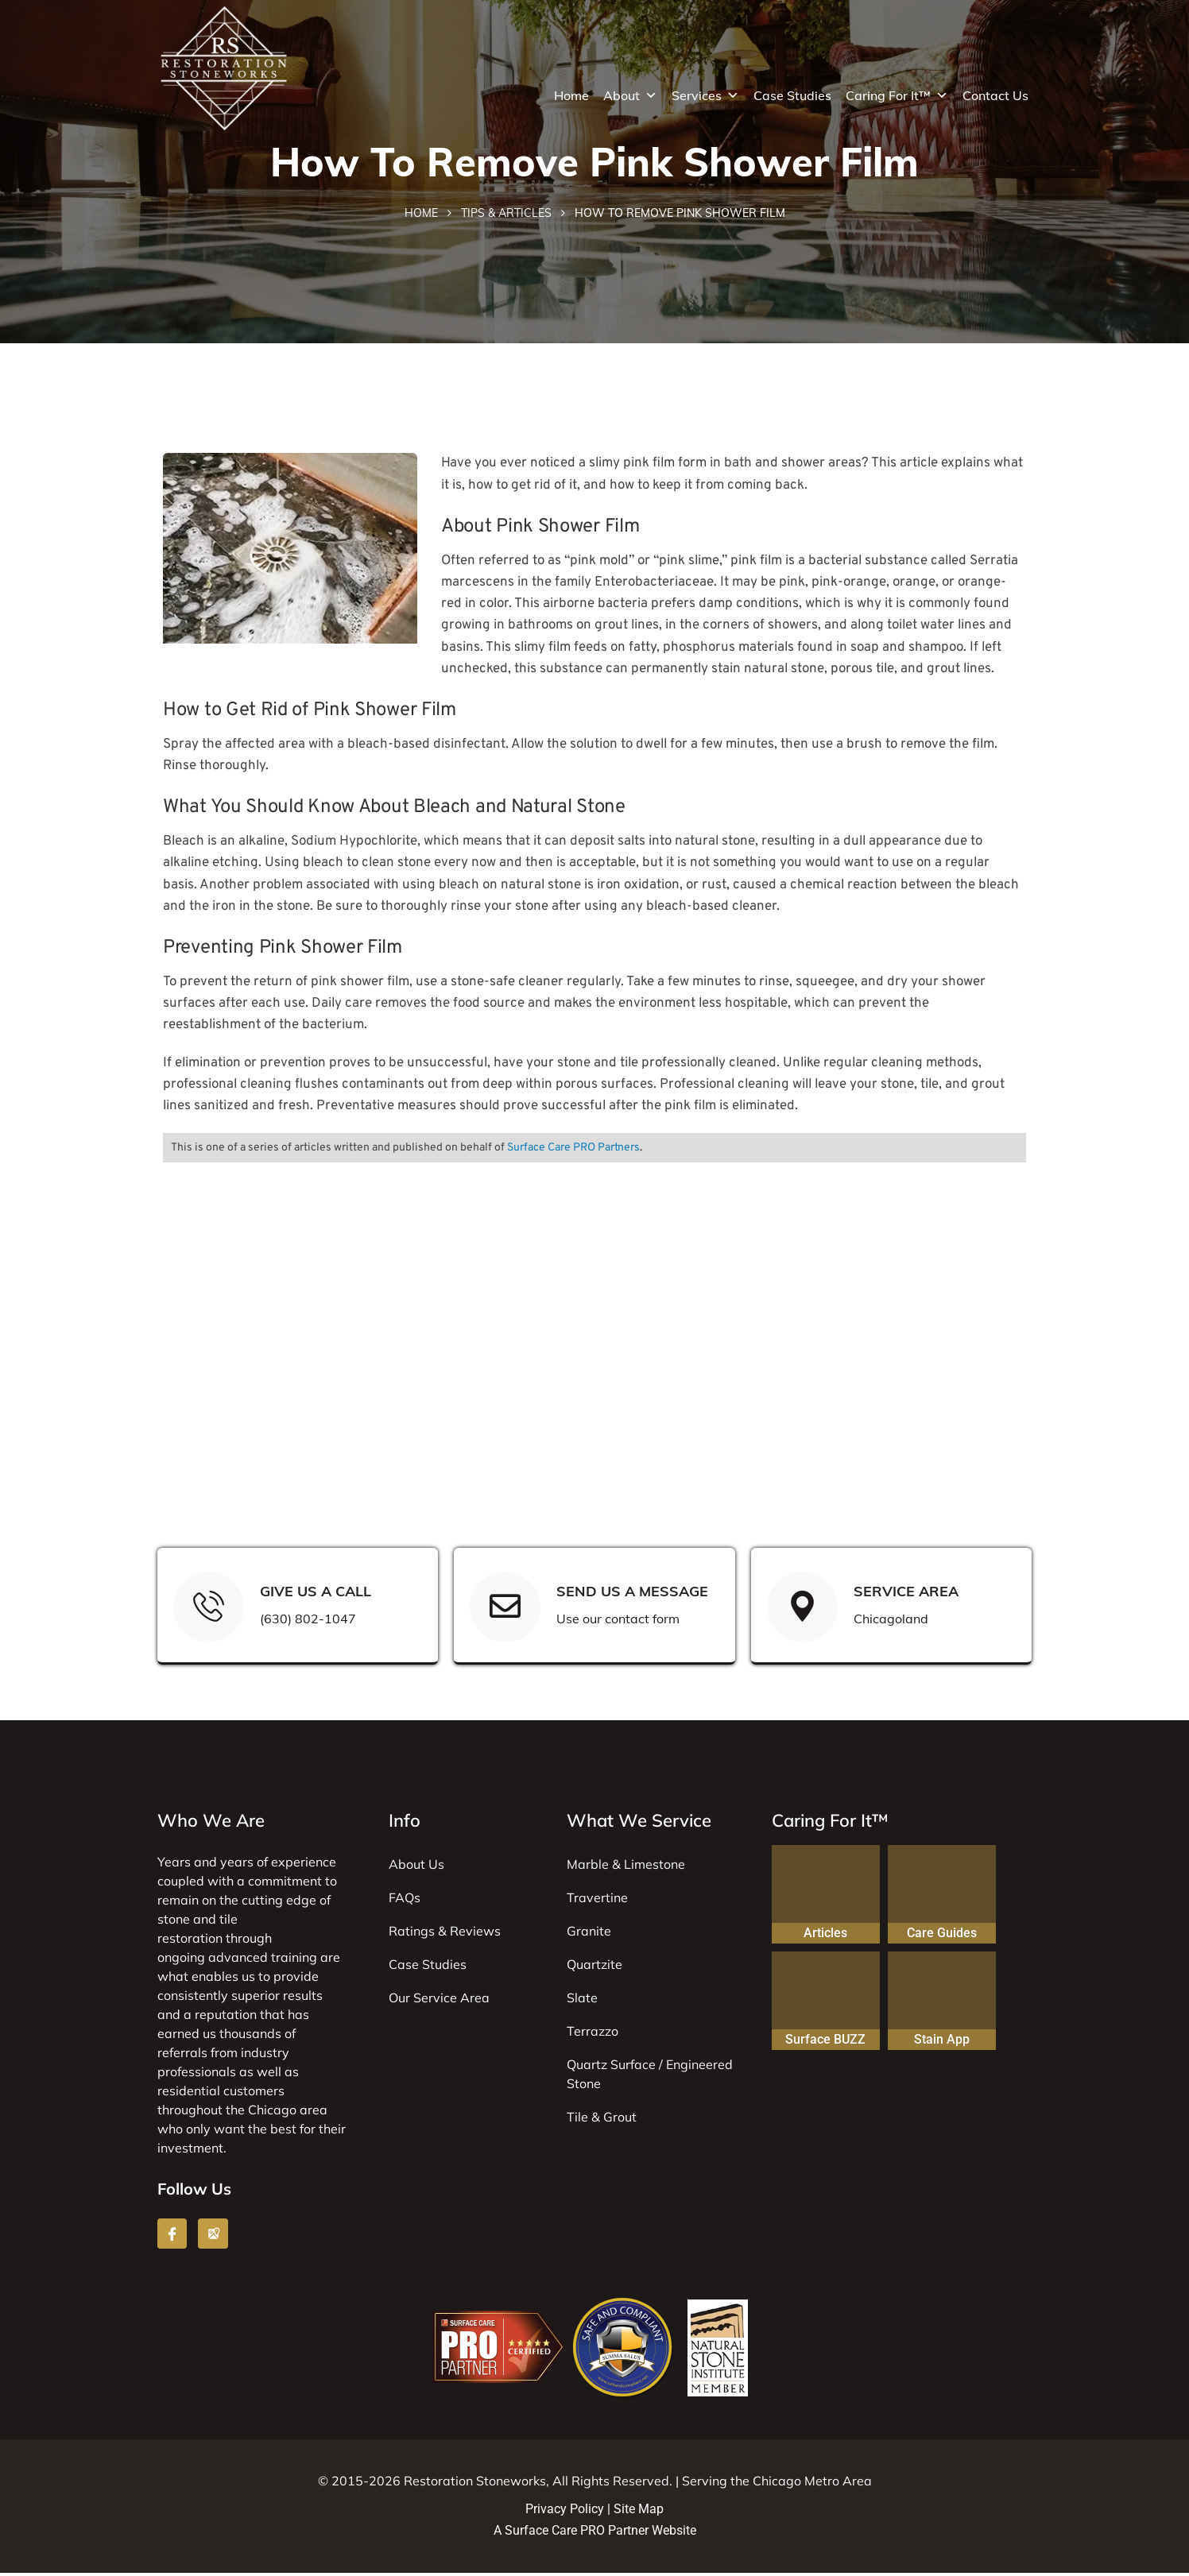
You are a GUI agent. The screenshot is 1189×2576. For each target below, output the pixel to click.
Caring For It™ (897, 95)
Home (571, 95)
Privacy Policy (564, 2512)
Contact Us (995, 95)
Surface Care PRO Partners (573, 1149)
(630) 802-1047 (309, 1621)
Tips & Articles (506, 214)
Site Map (639, 2512)
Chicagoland (891, 1621)
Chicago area (287, 2113)
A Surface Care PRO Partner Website (595, 2533)
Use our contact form (618, 1621)
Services (705, 95)
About (630, 95)
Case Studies (792, 95)
